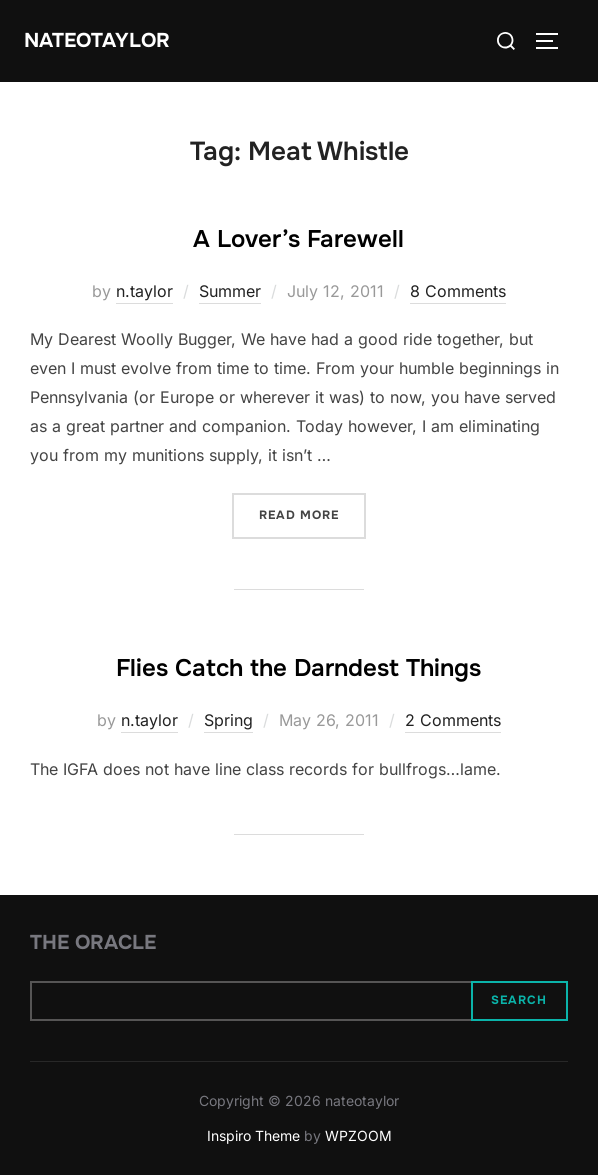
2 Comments (453, 720)
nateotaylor (97, 40)
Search (519, 1000)
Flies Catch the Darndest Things (298, 668)
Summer (230, 291)
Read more (312, 513)
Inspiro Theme (253, 1135)
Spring (228, 720)
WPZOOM (358, 1135)
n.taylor (144, 291)
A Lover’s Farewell (298, 239)
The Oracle (93, 942)
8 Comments (458, 291)
